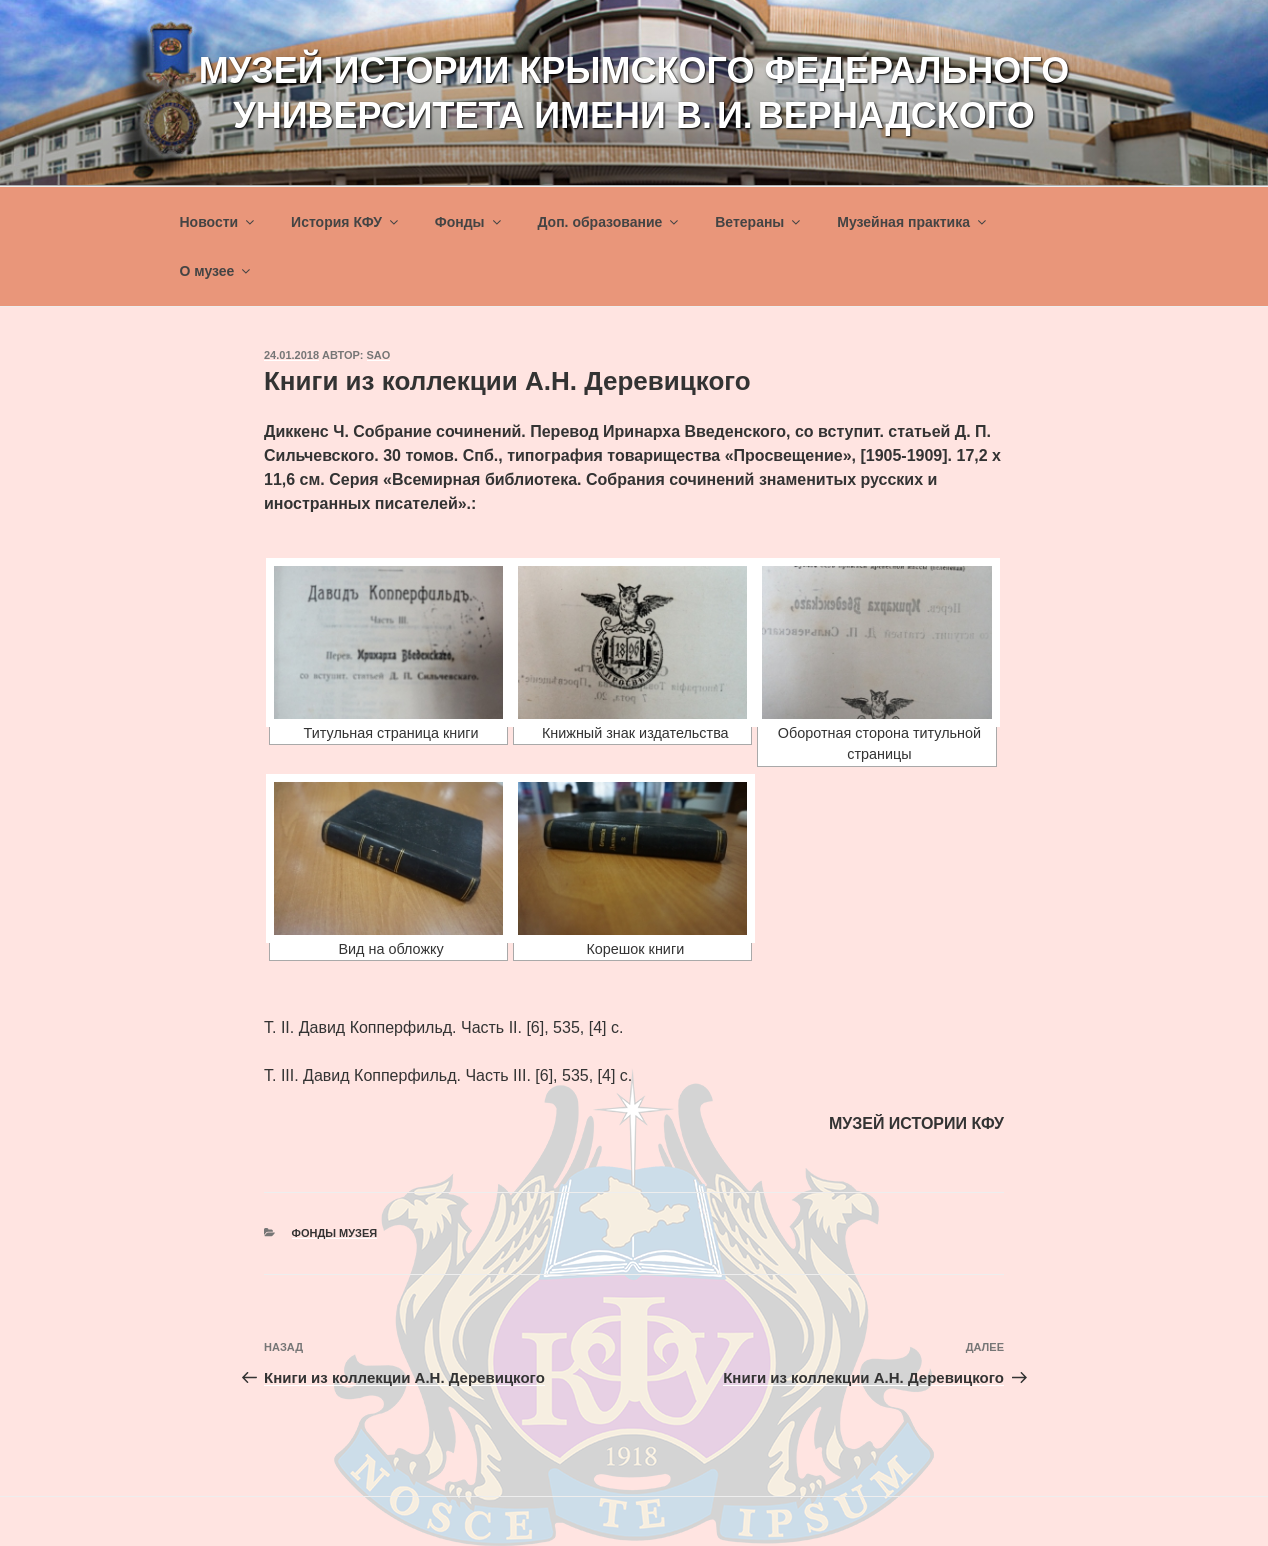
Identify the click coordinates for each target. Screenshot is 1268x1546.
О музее (217, 271)
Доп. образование (609, 222)
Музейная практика (913, 222)
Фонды (469, 222)
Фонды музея (335, 1233)
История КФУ (346, 222)
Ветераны (759, 222)
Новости (219, 222)
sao (379, 355)
